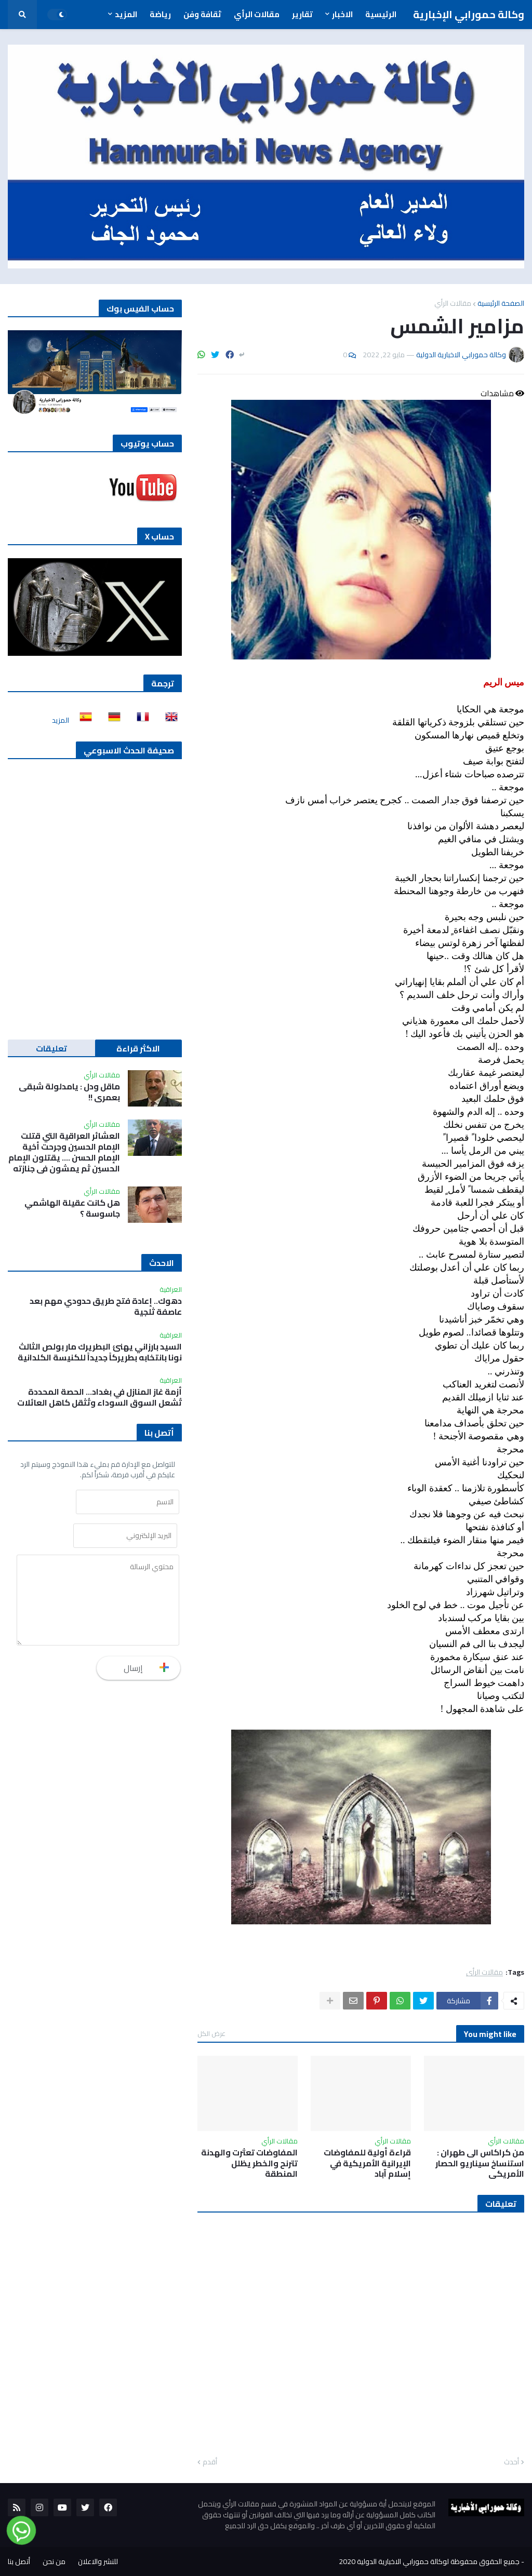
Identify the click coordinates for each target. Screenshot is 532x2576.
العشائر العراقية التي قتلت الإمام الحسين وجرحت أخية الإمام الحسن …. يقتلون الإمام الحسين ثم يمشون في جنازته (64, 1152)
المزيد (60, 720)
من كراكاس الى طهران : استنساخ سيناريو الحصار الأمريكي (479, 2163)
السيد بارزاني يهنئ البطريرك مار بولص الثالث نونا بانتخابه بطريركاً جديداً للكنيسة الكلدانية (100, 1352)
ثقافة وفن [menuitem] (202, 14)
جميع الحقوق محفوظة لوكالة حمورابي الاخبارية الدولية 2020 (429, 2561)
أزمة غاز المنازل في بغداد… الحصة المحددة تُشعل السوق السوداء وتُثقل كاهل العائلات (99, 1397)
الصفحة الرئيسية (500, 303)
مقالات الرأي (452, 303)
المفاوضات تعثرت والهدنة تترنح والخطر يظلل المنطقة (249, 2163)
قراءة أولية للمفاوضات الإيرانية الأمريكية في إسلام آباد (367, 2163)
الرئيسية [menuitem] (380, 14)
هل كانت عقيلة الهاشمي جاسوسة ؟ (72, 1208)
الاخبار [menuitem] (342, 14)
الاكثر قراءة (138, 1048)
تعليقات (51, 1048)
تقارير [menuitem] (302, 14)
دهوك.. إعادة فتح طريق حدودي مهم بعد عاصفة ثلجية (106, 1306)
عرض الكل (211, 2033)
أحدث (511, 2462)
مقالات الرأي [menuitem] (257, 14)
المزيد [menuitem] (126, 14)
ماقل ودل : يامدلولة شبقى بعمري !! (69, 1092)
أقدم (210, 2462)
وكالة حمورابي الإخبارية (468, 14)
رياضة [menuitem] (160, 14)
